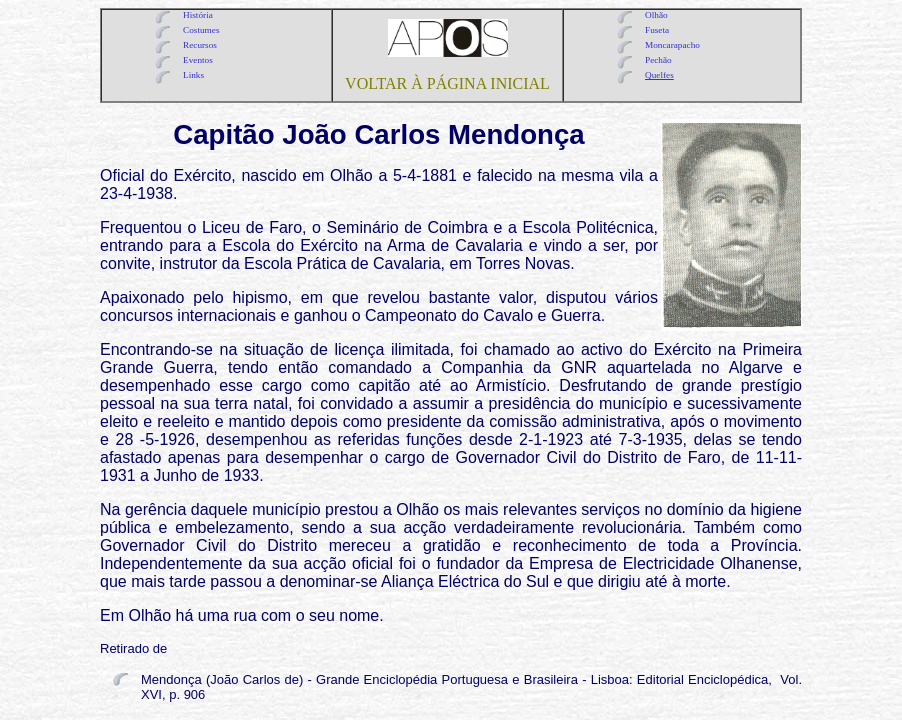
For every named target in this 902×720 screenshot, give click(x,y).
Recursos (200, 45)
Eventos (198, 60)
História (198, 15)
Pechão (658, 60)
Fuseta (657, 30)
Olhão (656, 15)
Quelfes (659, 75)
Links (193, 75)
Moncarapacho (672, 45)
